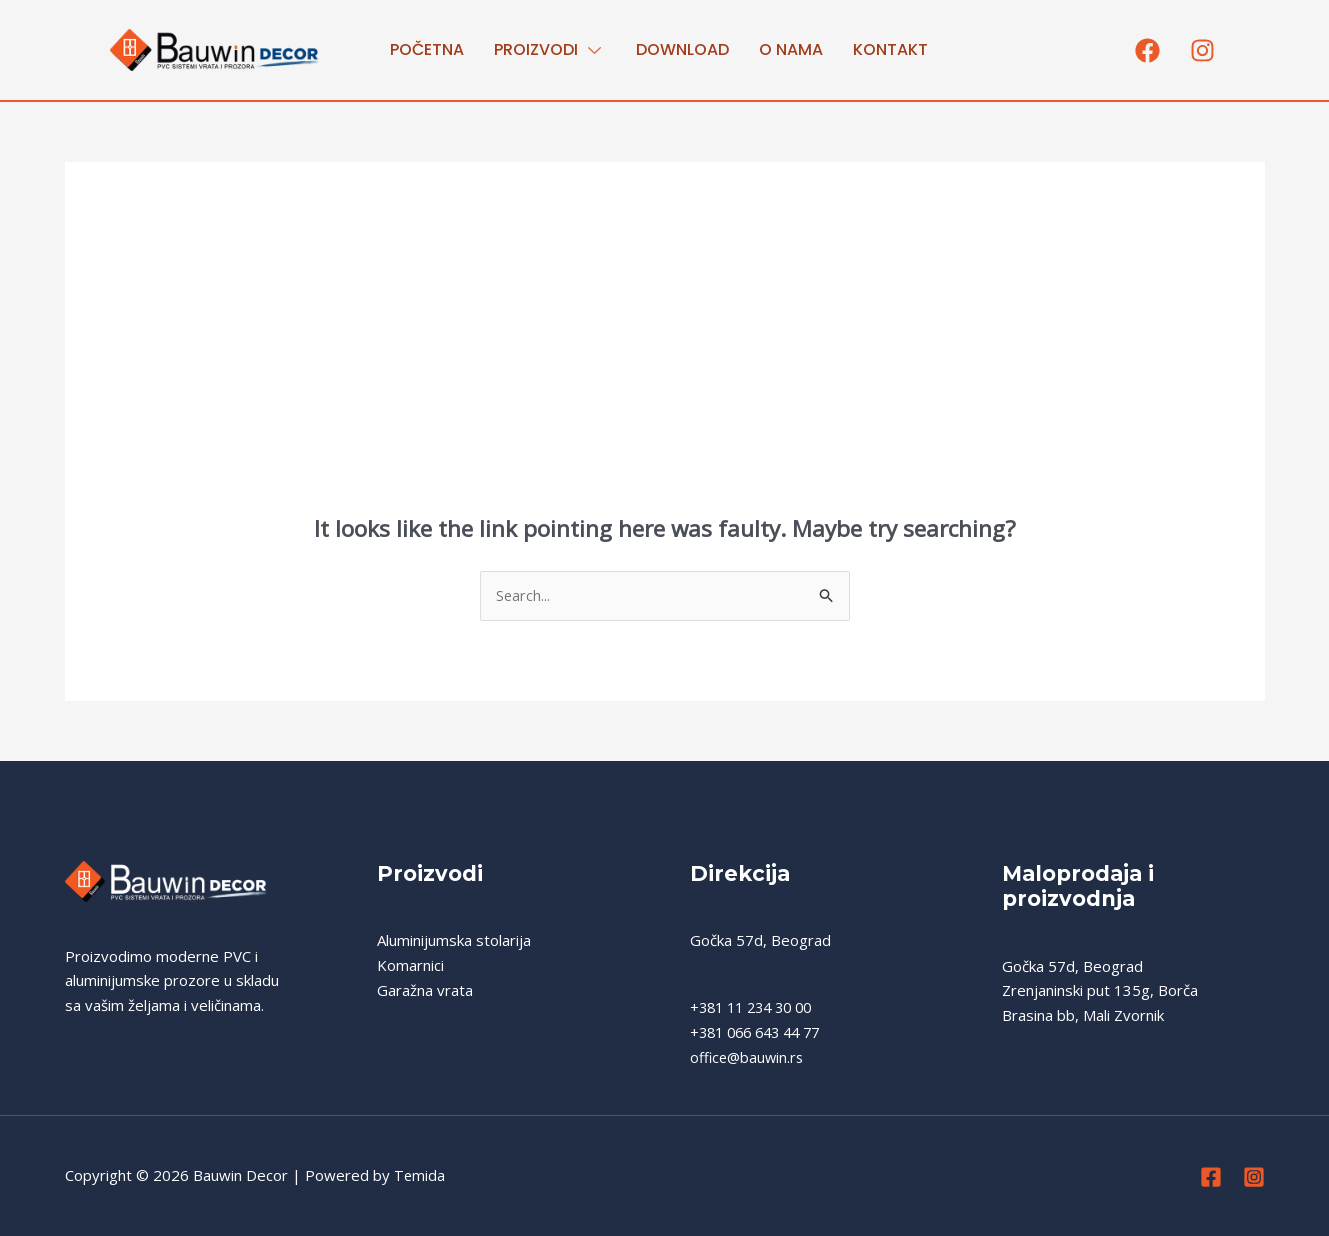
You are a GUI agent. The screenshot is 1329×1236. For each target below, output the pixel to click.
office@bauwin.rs (749, 1058)
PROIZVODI (550, 49)
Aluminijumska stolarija (454, 941)
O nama (791, 49)
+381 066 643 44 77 (761, 1033)
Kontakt (890, 49)
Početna (427, 49)
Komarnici (410, 966)
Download (682, 49)
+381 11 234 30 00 (756, 1008)
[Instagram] (1254, 1178)
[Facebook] (1211, 1178)
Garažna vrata (425, 991)
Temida (420, 1176)
